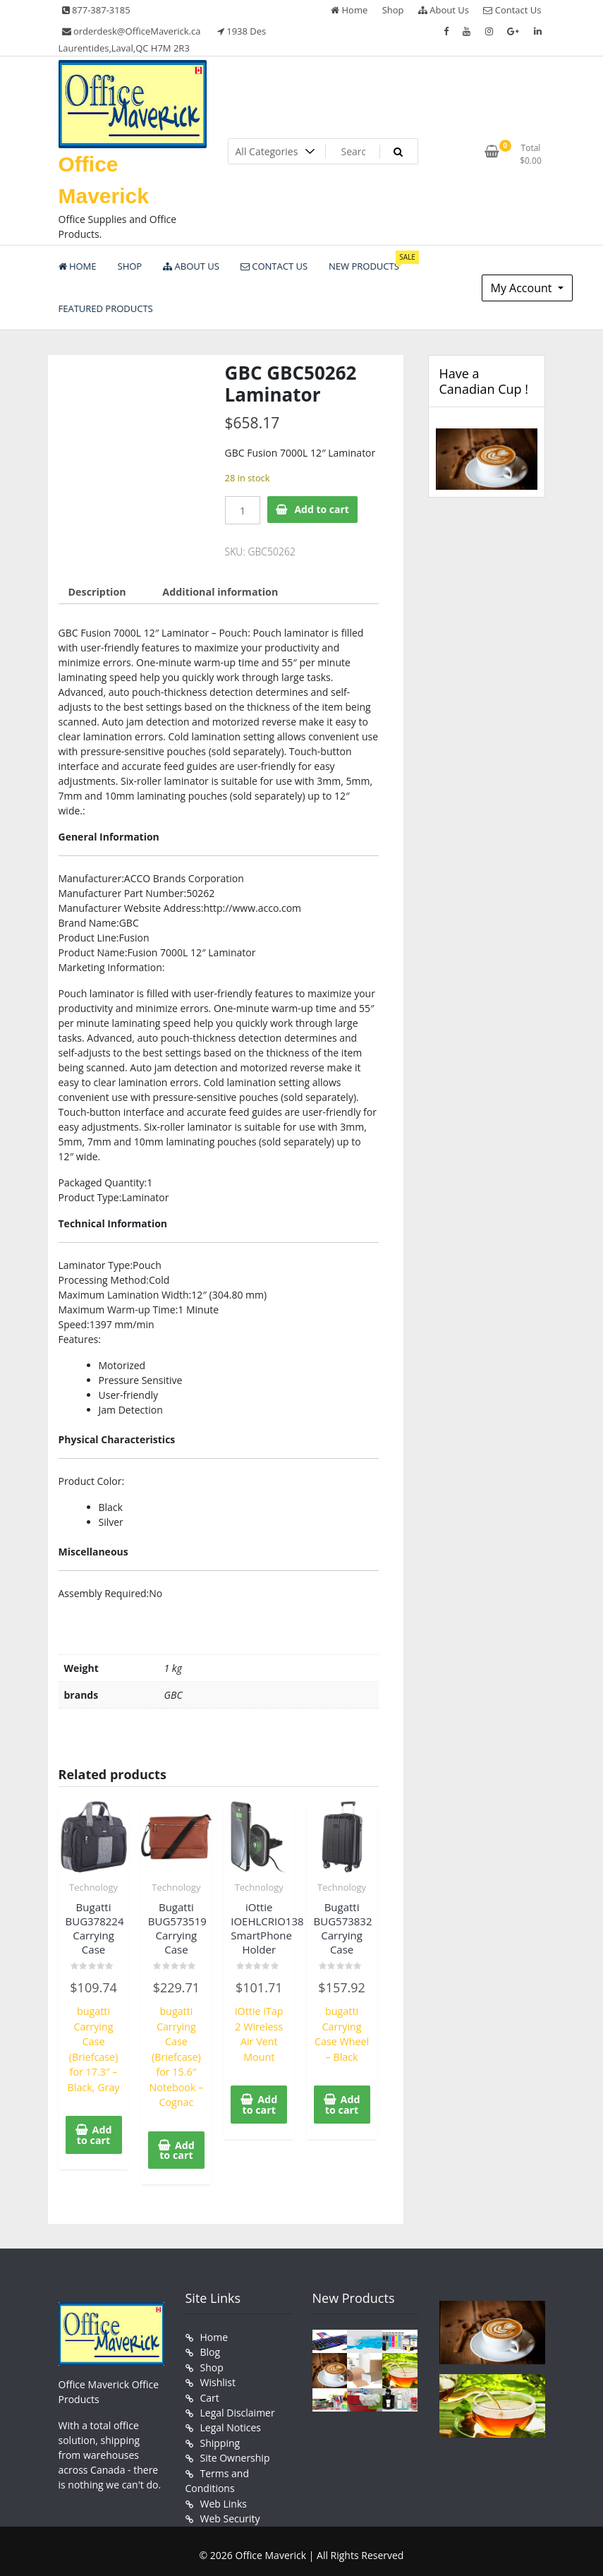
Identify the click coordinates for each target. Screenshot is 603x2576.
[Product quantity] (243, 510)
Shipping (220, 2437)
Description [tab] (97, 591)
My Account (523, 288)
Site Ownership (235, 2452)
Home (349, 10)
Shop (393, 10)
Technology (93, 1886)
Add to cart (321, 509)
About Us (443, 10)
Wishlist (218, 2378)
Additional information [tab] (218, 591)
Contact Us (512, 10)
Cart (209, 2393)
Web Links (223, 2496)
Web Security (230, 2511)
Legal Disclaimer (237, 2407)
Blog (210, 2348)
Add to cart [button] (94, 2131)
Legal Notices (230, 2422)
